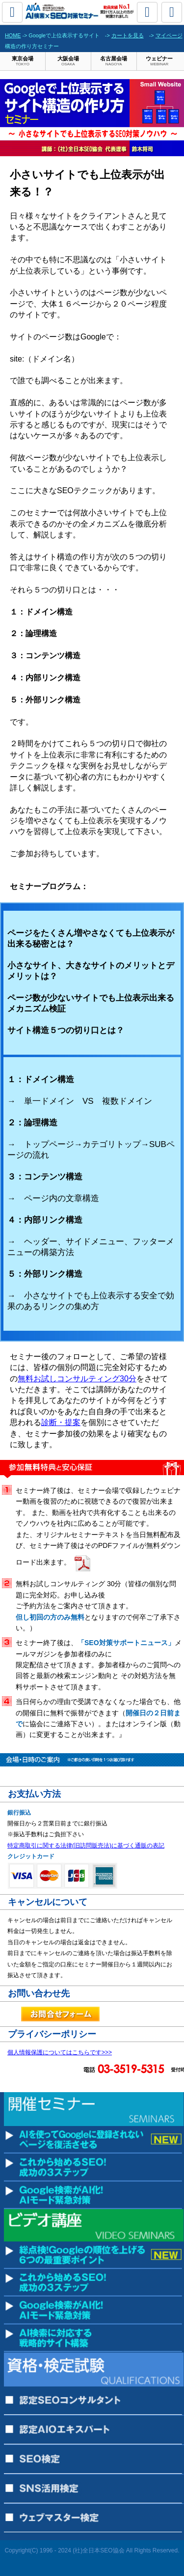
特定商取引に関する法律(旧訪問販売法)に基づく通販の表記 (85, 1845)
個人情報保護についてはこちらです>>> (59, 2052)
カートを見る (127, 35)
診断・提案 (60, 1422)
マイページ (169, 35)
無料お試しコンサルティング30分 (77, 1378)
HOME (13, 35)
